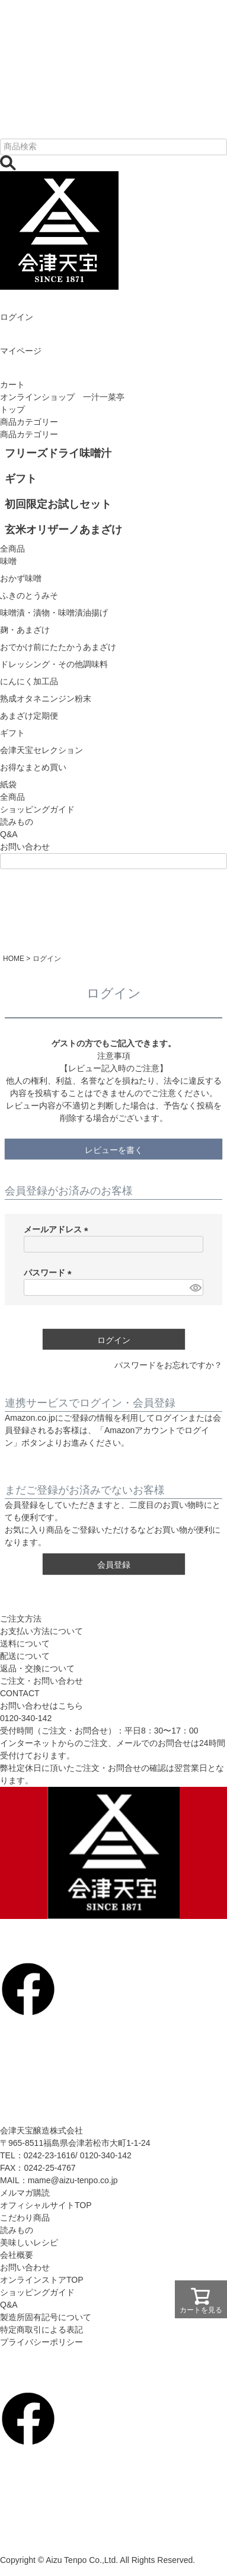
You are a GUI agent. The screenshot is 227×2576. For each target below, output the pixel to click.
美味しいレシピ (29, 2242)
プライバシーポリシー (41, 2342)
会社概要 (16, 2255)
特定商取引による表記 (41, 2329)
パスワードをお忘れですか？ (168, 1365)
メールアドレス (58, 1229)
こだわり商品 (25, 2217)
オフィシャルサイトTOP (46, 2205)
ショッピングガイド (37, 809)
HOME (13, 958)
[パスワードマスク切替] (195, 1287)
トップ (12, 409)
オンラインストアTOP (42, 2280)
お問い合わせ (25, 846)
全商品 (12, 797)
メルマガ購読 (25, 2192)
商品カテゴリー (29, 422)
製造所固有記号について (45, 2317)
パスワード (50, 1272)
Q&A (9, 834)
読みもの (16, 821)
